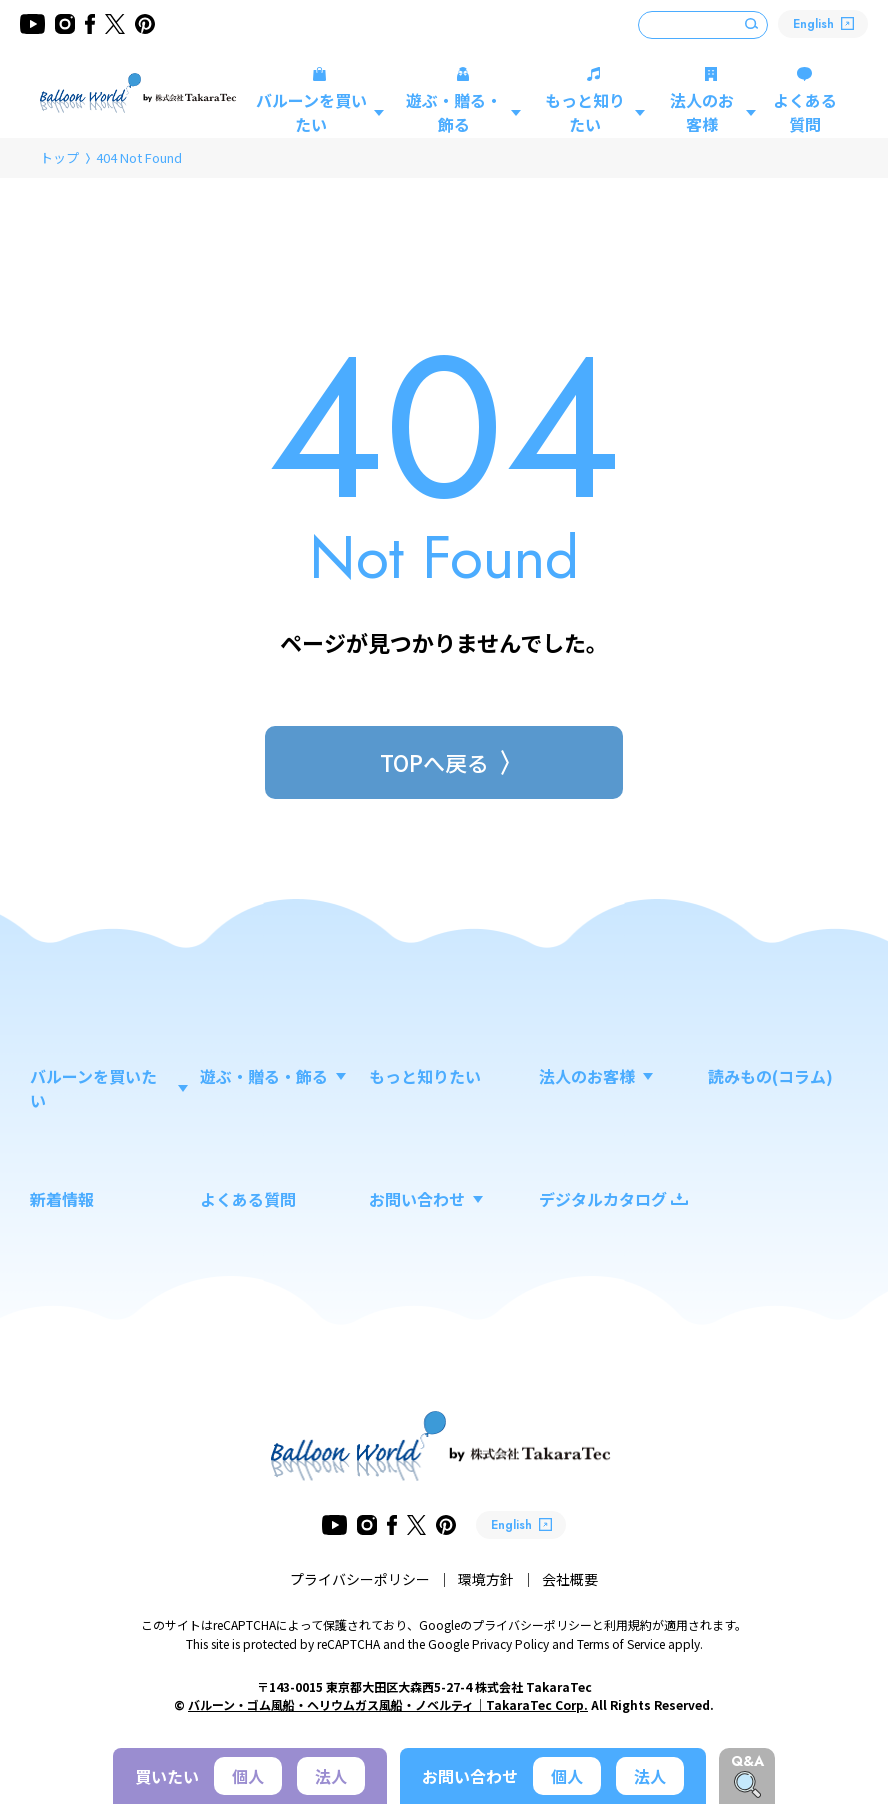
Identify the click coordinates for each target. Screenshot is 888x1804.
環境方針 (486, 1579)
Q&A (747, 1761)
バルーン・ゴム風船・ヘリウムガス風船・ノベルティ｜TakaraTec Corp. (388, 1704)
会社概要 (570, 1579)
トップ (59, 157)
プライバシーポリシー (360, 1579)
